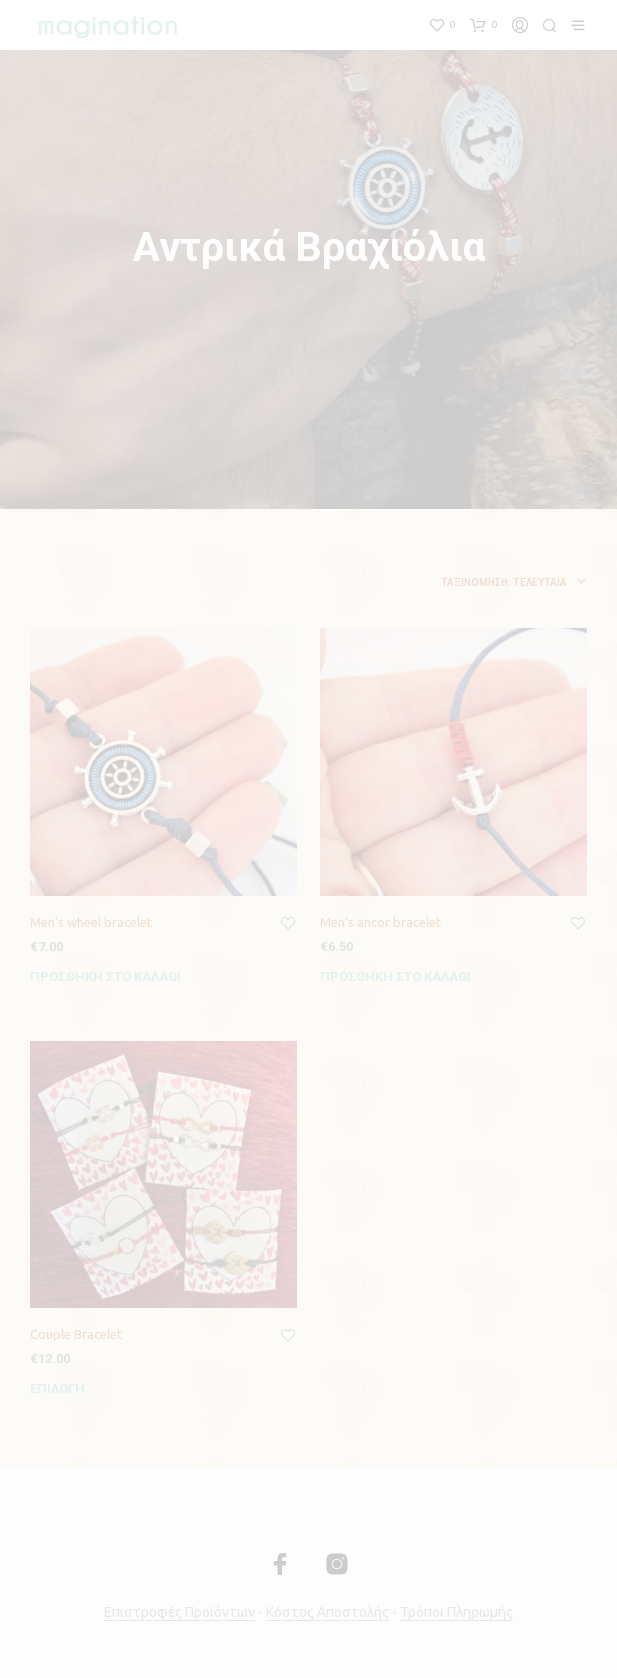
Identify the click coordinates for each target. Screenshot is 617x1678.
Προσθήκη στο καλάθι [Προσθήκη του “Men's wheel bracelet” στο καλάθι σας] (105, 976)
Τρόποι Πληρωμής (456, 1612)
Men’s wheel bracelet (91, 922)
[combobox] (435, 583)
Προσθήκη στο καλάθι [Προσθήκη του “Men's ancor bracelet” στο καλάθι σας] (395, 976)
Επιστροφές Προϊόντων (179, 1612)
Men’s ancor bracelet (380, 922)
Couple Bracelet (76, 1334)
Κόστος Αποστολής (327, 1612)
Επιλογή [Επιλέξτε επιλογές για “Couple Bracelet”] (57, 1388)
